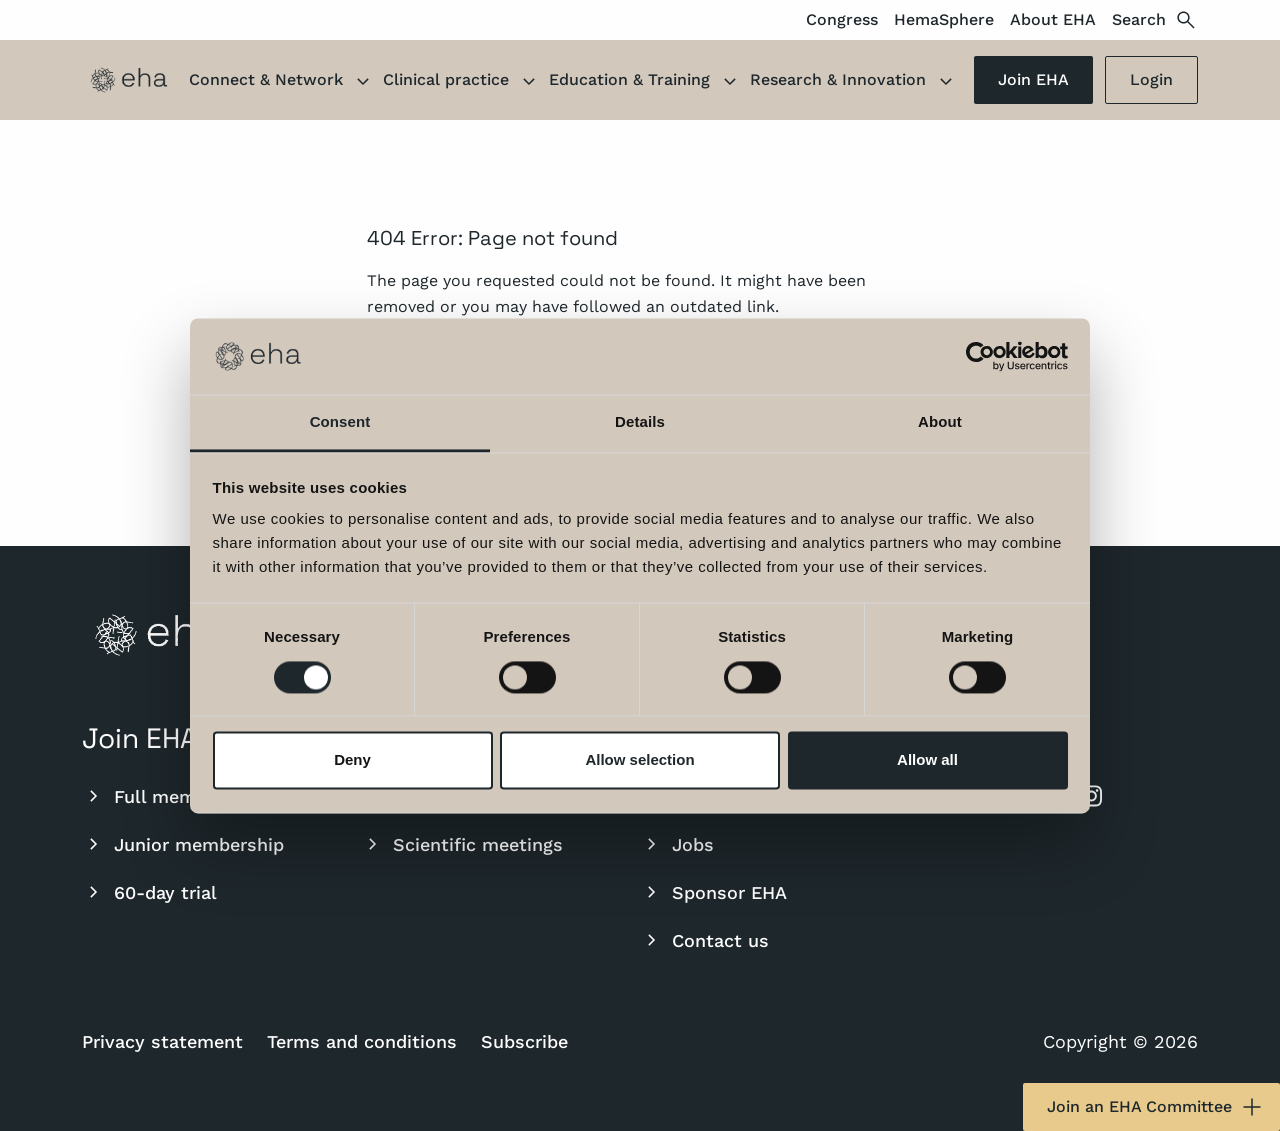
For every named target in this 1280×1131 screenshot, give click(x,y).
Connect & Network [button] (282, 82)
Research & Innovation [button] (854, 82)
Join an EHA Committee (1155, 1107)
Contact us (704, 940)
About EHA (1053, 19)
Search (1155, 20)
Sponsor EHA (713, 892)
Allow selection (639, 760)
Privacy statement (162, 1041)
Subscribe (524, 1041)
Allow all (927, 760)
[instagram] (1091, 796)
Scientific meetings (462, 844)
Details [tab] (640, 422)
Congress (842, 19)
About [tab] (940, 422)
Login (1151, 79)
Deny (352, 760)
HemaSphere (944, 19)
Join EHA (1033, 79)
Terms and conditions (362, 1041)
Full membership (171, 796)
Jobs (677, 844)
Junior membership (183, 844)
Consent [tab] (340, 422)
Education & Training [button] (645, 82)
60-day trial (149, 892)
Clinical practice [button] (462, 82)
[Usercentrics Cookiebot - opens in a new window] (980, 356)
